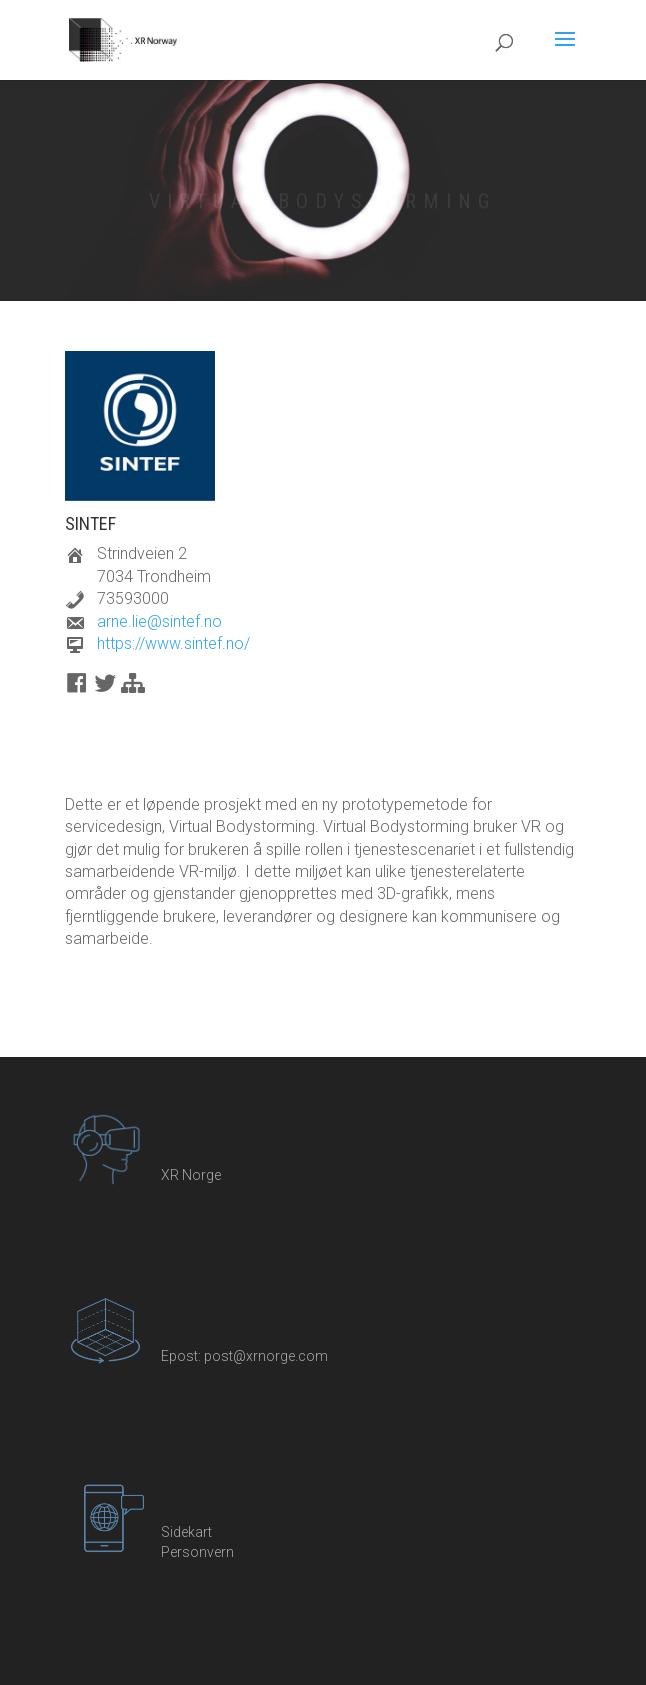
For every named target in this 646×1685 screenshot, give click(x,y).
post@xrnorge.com (266, 1356)
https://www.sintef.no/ (173, 643)
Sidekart (186, 1532)
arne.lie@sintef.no (159, 621)
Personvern (197, 1552)
